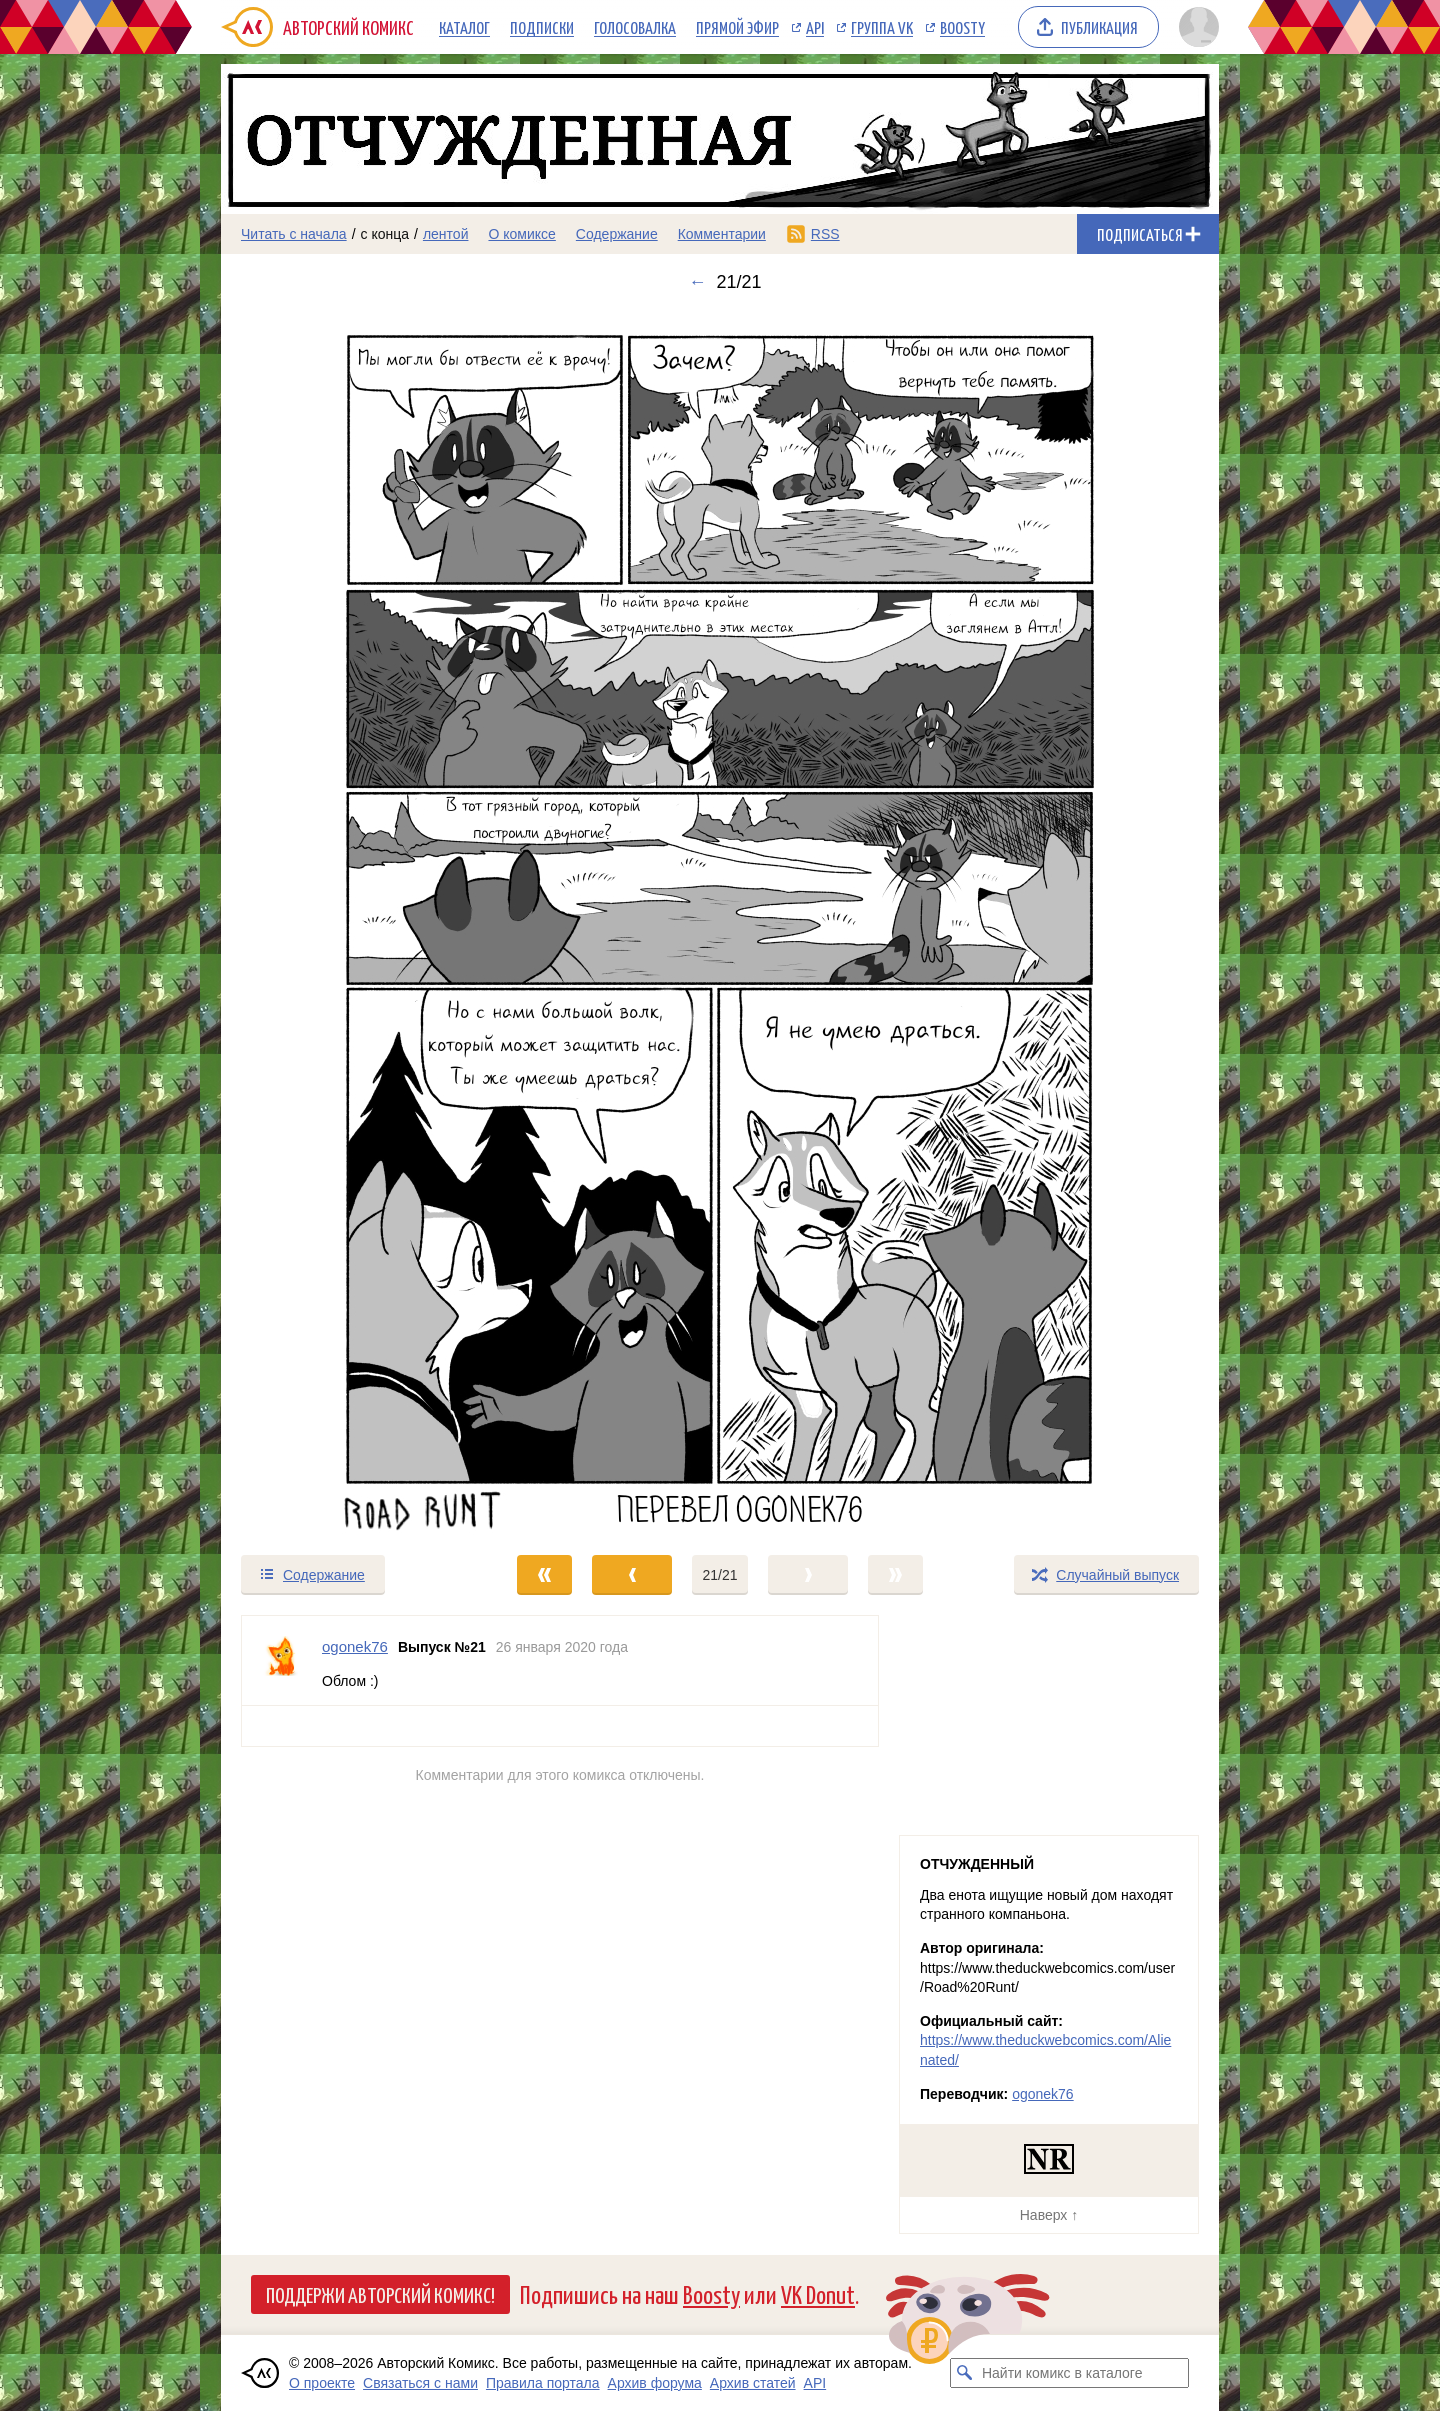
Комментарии (722, 234)
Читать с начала (294, 234)
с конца (385, 234)
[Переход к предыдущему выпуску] (346, 923)
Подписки (542, 27)
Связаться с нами (420, 2383)
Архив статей (753, 2383)
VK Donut (818, 2293)
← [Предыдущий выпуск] (697, 282)
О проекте (322, 2383)
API (815, 27)
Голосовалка (635, 27)
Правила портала (543, 2383)
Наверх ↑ (1049, 2215)
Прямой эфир (737, 27)
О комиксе (521, 234)
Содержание (617, 234)
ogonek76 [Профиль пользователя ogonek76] (355, 1646)
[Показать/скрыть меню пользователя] (1195, 27)
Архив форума (655, 2383)
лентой (446, 234)
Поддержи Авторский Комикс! (380, 2294)
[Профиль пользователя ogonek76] (282, 1660)
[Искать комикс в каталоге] (965, 2373)
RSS (825, 234)
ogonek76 (1043, 2094)
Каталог (464, 27)
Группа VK (882, 27)
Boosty (962, 27)
